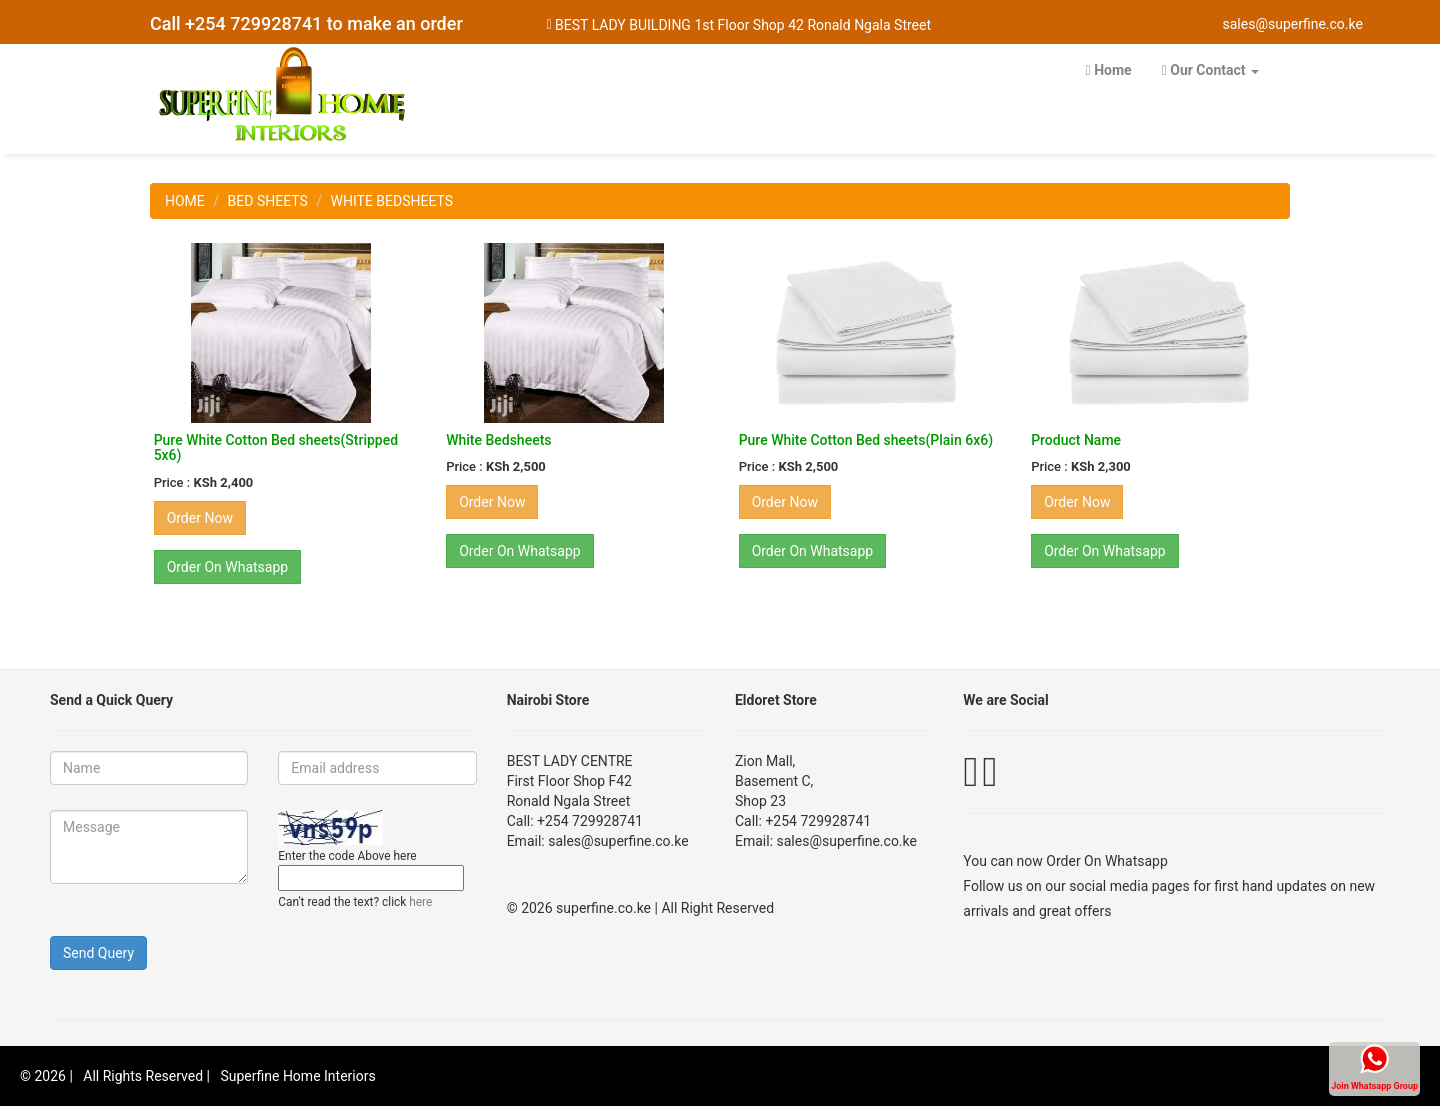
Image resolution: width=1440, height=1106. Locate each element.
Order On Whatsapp (1107, 861)
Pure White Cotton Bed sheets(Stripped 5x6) (276, 447)
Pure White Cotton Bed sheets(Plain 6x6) (866, 440)
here (420, 902)
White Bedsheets (498, 440)
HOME (185, 201)
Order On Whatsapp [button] (228, 567)
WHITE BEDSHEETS (392, 201)
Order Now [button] (200, 518)
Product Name (1076, 440)
